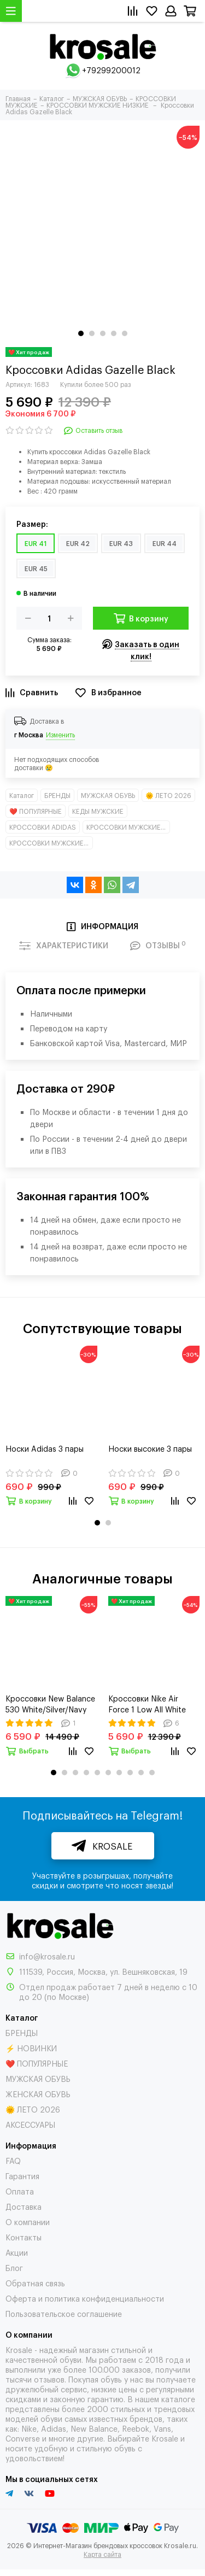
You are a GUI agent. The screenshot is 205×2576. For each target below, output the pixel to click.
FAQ (13, 2160)
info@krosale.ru (47, 1956)
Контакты (23, 2237)
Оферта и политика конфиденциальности (84, 2298)
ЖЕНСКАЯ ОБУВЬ (38, 2093)
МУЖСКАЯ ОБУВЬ (108, 795)
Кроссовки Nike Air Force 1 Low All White (147, 1703)
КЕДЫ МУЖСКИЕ (98, 811)
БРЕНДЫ (57, 795)
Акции (16, 2252)
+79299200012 (111, 69)
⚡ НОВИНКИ (31, 2048)
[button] (81, 333)
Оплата (19, 2191)
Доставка (23, 2206)
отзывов (49, 2379)
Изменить (60, 734)
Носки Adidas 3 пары (44, 1448)
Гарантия (22, 2175)
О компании (27, 2221)
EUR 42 (78, 543)
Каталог (21, 795)
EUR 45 (36, 568)
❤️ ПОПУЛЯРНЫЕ (35, 811)
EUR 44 (165, 543)
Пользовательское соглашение (63, 2313)
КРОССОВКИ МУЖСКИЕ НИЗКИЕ (51, 842)
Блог (14, 2267)
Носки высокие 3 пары (150, 1448)
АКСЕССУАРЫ (30, 2124)
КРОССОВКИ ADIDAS (42, 827)
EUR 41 (35, 543)
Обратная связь (35, 2283)
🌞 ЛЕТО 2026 (168, 795)
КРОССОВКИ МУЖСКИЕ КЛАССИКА (128, 827)
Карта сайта (102, 2554)
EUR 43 (121, 543)
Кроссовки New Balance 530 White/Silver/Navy (50, 1703)
